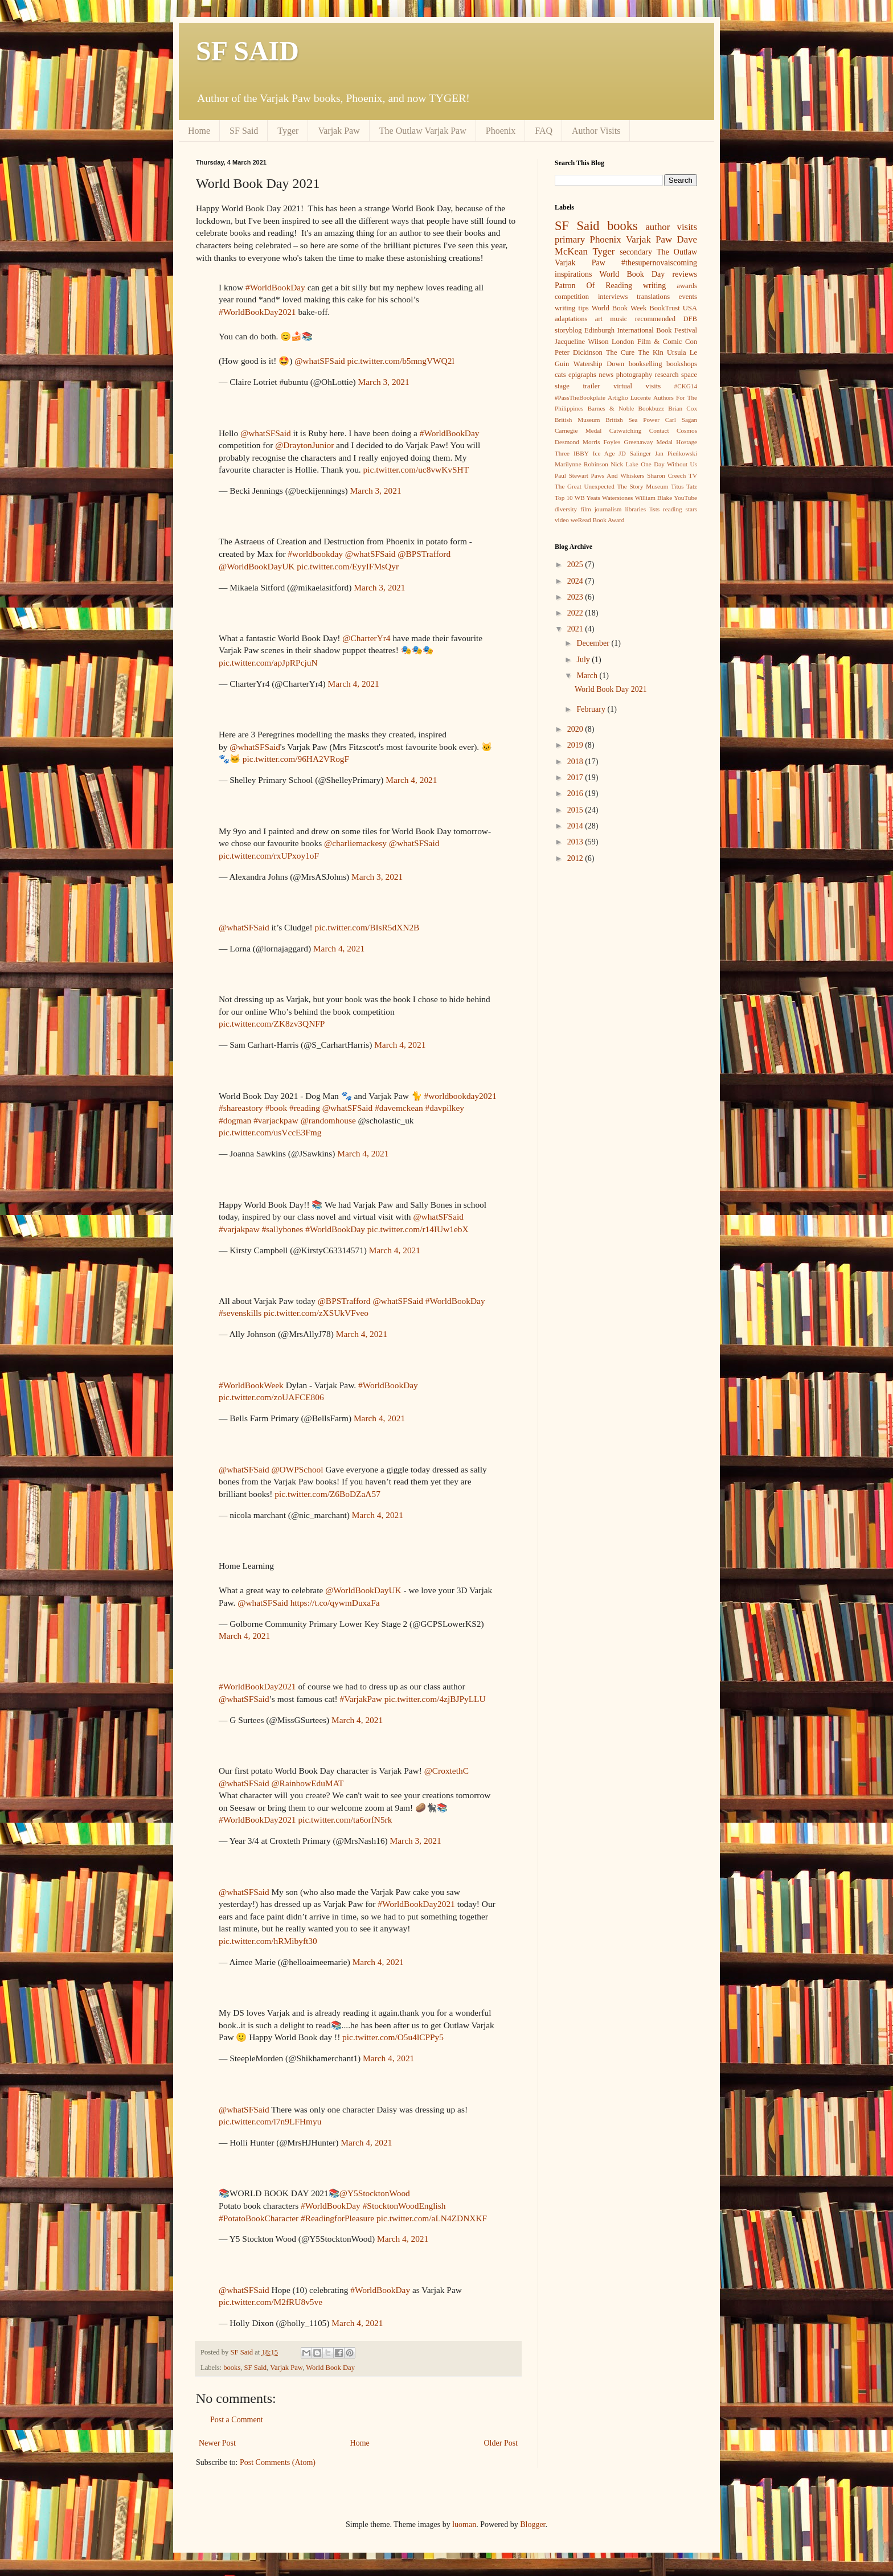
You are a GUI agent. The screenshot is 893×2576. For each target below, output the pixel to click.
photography (634, 375)
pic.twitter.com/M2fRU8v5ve (270, 2302)
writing (654, 285)
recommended (655, 319)
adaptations (571, 319)
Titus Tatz (684, 486)
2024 (576, 581)
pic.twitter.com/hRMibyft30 (268, 1941)
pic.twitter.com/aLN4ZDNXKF (431, 2218)
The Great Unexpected (585, 486)
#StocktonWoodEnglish (404, 2205)
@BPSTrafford (424, 554)
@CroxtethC (446, 1770)
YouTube (685, 497)
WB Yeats (587, 497)
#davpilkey (444, 1108)
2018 (576, 761)
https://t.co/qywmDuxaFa (335, 1602)
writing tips (572, 308)
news (606, 375)
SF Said (244, 131)
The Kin (650, 352)
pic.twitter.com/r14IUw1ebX (418, 1229)
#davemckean (399, 1108)
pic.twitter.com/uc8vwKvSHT (416, 469)
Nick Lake (624, 464)
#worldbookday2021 (460, 1096)
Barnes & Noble (611, 408)
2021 (576, 629)
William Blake (653, 497)
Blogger (532, 2524)
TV (693, 475)
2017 (576, 777)
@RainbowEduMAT (307, 1783)
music (618, 319)
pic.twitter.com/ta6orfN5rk (345, 1819)
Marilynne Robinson (581, 464)
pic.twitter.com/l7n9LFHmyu (270, 2121)
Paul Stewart (571, 475)
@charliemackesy (355, 843)
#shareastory (241, 1108)
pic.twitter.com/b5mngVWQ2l (400, 361)
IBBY (581, 453)
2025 (576, 564)
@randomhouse (328, 1120)
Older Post (501, 2443)
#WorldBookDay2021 (257, 312)
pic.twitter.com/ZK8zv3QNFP (272, 1023)
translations (653, 297)
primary (570, 239)
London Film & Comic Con (654, 342)
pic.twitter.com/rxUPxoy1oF (269, 855)
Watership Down (599, 364)
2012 (576, 858)
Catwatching (625, 430)
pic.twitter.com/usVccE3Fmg (270, 1132)
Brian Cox (682, 408)
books (231, 2368)
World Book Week (619, 308)
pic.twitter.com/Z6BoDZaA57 (327, 1494)
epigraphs (582, 375)
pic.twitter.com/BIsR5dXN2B (367, 927)
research (667, 375)
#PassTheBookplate (580, 397)
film (585, 509)
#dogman (235, 1120)
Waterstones (617, 497)
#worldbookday (315, 554)
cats (560, 375)
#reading (304, 1108)
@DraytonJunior (304, 445)
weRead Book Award (598, 519)
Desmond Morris (577, 441)
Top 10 (564, 497)
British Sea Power (632, 419)
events (688, 297)
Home (199, 131)
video (562, 519)
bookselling (645, 364)
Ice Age (604, 453)
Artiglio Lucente (629, 397)
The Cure (620, 352)
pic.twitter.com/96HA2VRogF (296, 759)
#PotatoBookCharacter (258, 2218)
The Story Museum (642, 486)
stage (562, 386)
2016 (576, 793)
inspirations (573, 274)
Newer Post (217, 2443)
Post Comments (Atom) (278, 2462)
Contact (659, 430)
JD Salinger (634, 453)
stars (692, 509)
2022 (576, 613)
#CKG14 (685, 386)
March (587, 675)
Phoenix (500, 131)
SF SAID (247, 51)
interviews (613, 297)
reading (672, 509)
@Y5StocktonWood (374, 2193)
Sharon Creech (666, 475)
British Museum (577, 419)
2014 (576, 826)
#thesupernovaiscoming (659, 263)
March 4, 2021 (353, 683)
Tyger (287, 131)
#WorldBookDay (275, 287)
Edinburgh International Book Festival (640, 330)
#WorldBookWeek (251, 1385)
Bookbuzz (651, 408)
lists (654, 509)
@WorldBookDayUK (256, 566)
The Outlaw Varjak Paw (422, 131)
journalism (608, 509)
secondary (636, 252)
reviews (684, 274)
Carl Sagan (681, 419)
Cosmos (687, 430)
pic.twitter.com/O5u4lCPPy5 (393, 2037)
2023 (576, 597)
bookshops (681, 364)
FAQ (543, 131)
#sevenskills (240, 1313)
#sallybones (283, 1229)
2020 (576, 729)
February (591, 709)
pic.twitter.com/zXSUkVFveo (316, 1313)
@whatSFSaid (319, 361)
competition (572, 297)
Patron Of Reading (593, 285)
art (599, 319)
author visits (671, 226)
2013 (576, 842)
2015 (576, 810)
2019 (576, 745)
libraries (635, 509)
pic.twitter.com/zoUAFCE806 (271, 1397)
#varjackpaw (275, 1120)
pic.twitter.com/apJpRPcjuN (268, 662)
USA (690, 308)
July (584, 659)
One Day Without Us (669, 464)
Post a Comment (236, 2419)
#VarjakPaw (361, 1699)
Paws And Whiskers (618, 475)
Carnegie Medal (578, 430)
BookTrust (664, 308)
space (689, 375)
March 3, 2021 (383, 382)
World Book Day (330, 2368)
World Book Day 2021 (611, 689)
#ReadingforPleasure (337, 2218)
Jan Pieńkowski (676, 453)
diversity (566, 509)
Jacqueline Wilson (581, 342)
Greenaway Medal (648, 441)
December (593, 643)
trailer (591, 386)
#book (276, 1108)
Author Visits (596, 131)
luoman (464, 2524)
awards (687, 286)
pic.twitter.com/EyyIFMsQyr (348, 566)
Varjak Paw (338, 131)
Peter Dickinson (579, 352)
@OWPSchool (297, 1469)
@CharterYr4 (366, 638)
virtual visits (637, 386)
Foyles (612, 441)
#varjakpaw (239, 1229)
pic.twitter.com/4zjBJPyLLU (435, 1699)
